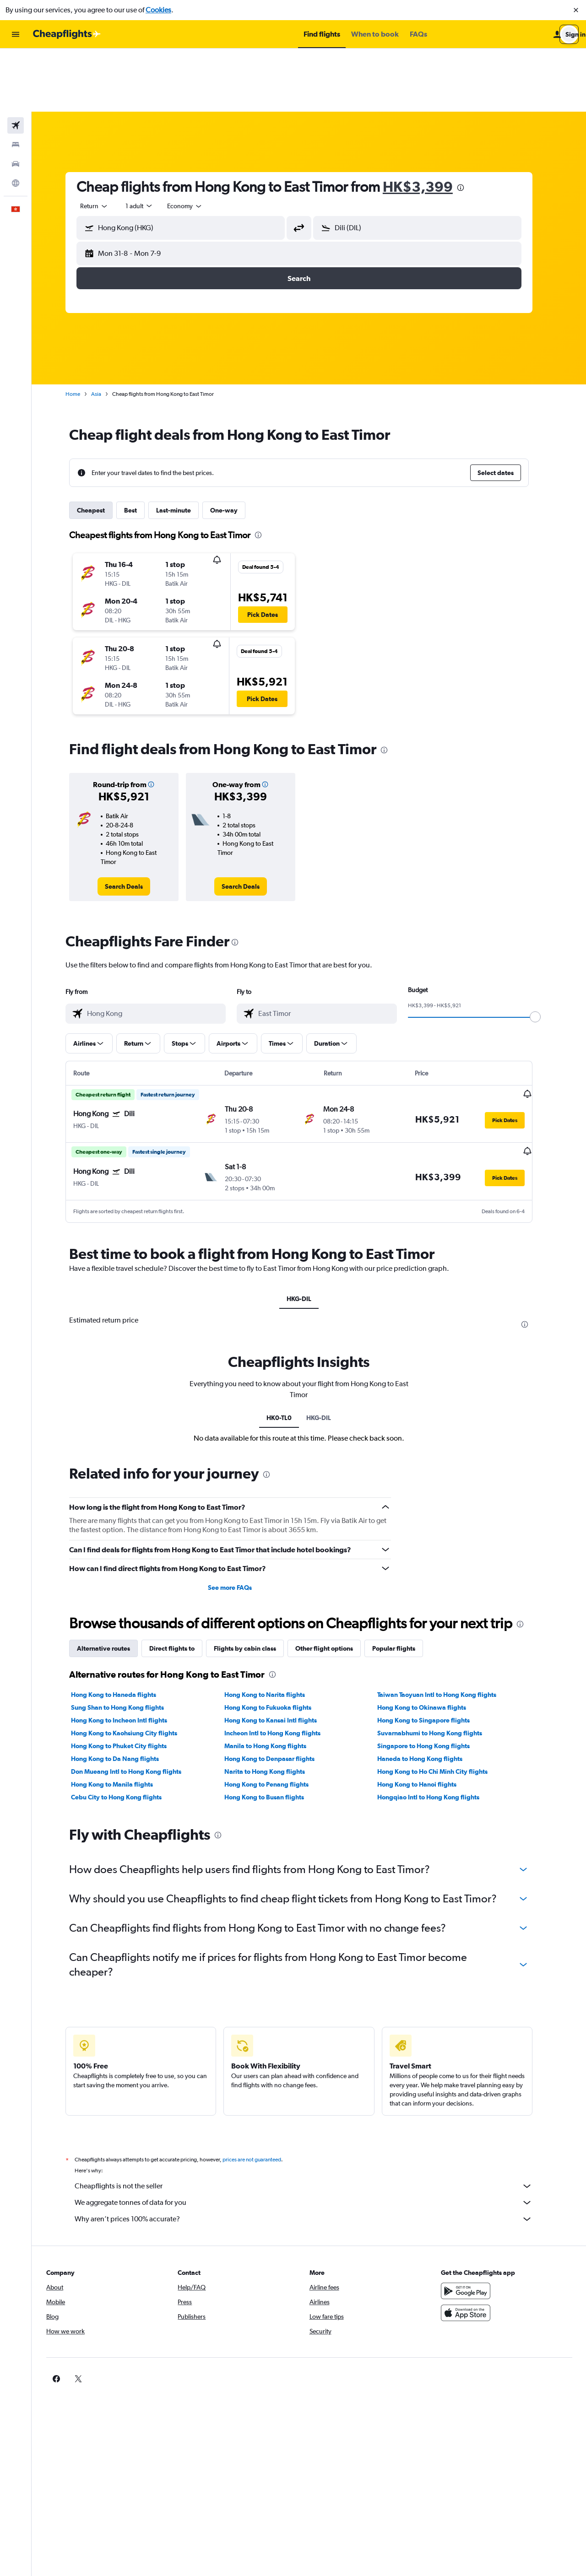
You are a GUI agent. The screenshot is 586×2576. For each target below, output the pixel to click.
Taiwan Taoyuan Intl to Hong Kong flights (446, 1630)
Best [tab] (140, 447)
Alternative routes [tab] (113, 1584)
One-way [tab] (234, 447)
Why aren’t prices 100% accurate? (314, 2154)
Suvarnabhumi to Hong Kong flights (439, 1669)
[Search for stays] (15, 81)
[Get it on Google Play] (473, 2227)
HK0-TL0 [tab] (289, 1353)
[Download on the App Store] (473, 2249)
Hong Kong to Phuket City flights (129, 1681)
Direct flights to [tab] (182, 1584)
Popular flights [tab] (403, 1584)
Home (83, 331)
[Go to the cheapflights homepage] (67, 34)
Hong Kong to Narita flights (274, 1630)
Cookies (158, 9)
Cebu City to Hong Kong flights (126, 1733)
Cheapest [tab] (101, 447)
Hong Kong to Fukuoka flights (277, 1643)
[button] (576, 10)
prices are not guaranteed (262, 2095)
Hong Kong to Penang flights (276, 1720)
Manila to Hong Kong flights (275, 1681)
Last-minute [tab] (183, 447)
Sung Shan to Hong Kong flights (127, 1643)
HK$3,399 (428, 123)
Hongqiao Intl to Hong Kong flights (438, 1733)
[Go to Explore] (15, 120)
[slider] (545, 953)
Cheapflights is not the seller (314, 2122)
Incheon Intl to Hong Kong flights (282, 1669)
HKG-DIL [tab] (309, 1235)
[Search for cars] (15, 101)
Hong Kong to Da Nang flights (125, 1694)
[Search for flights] (15, 62)
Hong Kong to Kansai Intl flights (280, 1656)
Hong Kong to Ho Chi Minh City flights (442, 1707)
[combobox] (104, 142)
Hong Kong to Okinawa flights (431, 1643)
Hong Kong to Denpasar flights (279, 1694)
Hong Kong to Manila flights (122, 1720)
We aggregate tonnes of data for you (314, 2138)
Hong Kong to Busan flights (274, 1733)
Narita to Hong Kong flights (274, 1707)
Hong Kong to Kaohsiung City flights (134, 1669)
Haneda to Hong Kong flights (429, 1694)
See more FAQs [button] (240, 1523)
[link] (134, 823)
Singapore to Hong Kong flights (433, 1681)
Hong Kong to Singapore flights (433, 1656)
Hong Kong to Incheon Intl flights (129, 1656)
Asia (106, 331)
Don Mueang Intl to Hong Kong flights (136, 1707)
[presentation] (471, 124)
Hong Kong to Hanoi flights (427, 1720)
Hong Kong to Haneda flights (123, 1630)
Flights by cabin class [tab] (255, 1584)
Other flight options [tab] (334, 1584)
